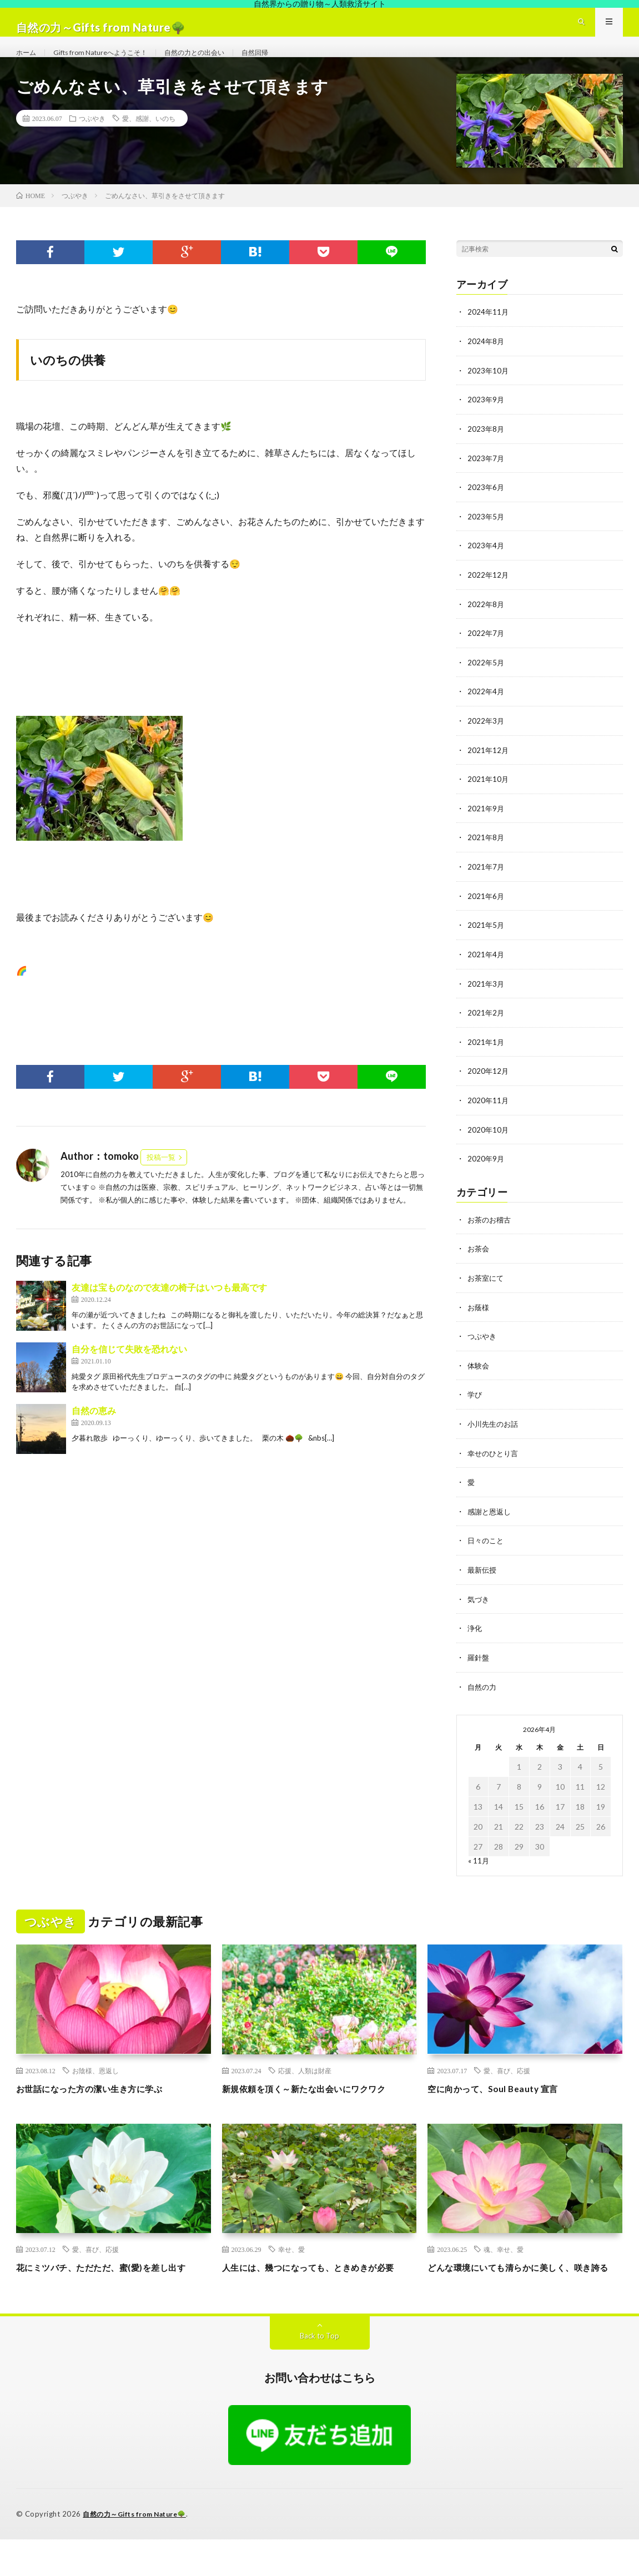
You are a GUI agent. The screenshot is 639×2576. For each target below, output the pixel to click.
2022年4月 (486, 710)
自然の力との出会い (217, 63)
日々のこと (486, 1549)
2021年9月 (486, 825)
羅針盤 (479, 1665)
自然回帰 (284, 63)
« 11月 (479, 1867)
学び (475, 1405)
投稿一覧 (161, 1180)
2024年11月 (488, 335)
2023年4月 (486, 565)
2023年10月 (488, 392)
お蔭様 (479, 1319)
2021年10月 (488, 796)
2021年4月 (486, 969)
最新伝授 (483, 1578)
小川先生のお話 (494, 1434)
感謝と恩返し (490, 1521)
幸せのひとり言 (494, 1463)
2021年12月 (488, 767)
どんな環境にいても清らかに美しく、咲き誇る (519, 2296)
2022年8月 (486, 623)
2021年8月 (486, 854)
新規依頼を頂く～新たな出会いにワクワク (314, 2102)
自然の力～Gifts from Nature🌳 (140, 2551)
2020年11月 (488, 1114)
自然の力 (483, 1694)
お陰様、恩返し (95, 2077)
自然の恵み (94, 1433)
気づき (479, 1607)
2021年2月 (486, 1027)
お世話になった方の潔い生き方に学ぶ (103, 2095)
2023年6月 (486, 508)
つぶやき (92, 141)
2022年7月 (486, 652)
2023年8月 (486, 450)
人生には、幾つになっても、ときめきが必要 (314, 2296)
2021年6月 (486, 912)
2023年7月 (486, 479)
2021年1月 (486, 1056)
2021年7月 (486, 883)
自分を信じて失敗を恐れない (129, 1371)
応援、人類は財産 (304, 2077)
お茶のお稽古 (490, 1232)
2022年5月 (486, 681)
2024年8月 (486, 363)
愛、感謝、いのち (148, 141)
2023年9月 (486, 421)
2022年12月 (488, 594)
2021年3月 (486, 998)
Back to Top (319, 2372)
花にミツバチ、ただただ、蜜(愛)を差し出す (112, 2296)
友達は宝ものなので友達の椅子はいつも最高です (169, 1310)
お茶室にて (486, 1290)
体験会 (479, 1376)
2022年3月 (486, 739)
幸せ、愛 (291, 2271)
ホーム (27, 63)
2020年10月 (488, 1143)
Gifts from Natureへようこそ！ (111, 63)
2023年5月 (486, 537)
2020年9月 (486, 1171)
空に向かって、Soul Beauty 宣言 (503, 2095)
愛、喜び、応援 (507, 2077)
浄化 (475, 1636)
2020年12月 (488, 1085)
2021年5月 (486, 941)
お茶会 (479, 1261)
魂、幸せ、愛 (504, 2271)
